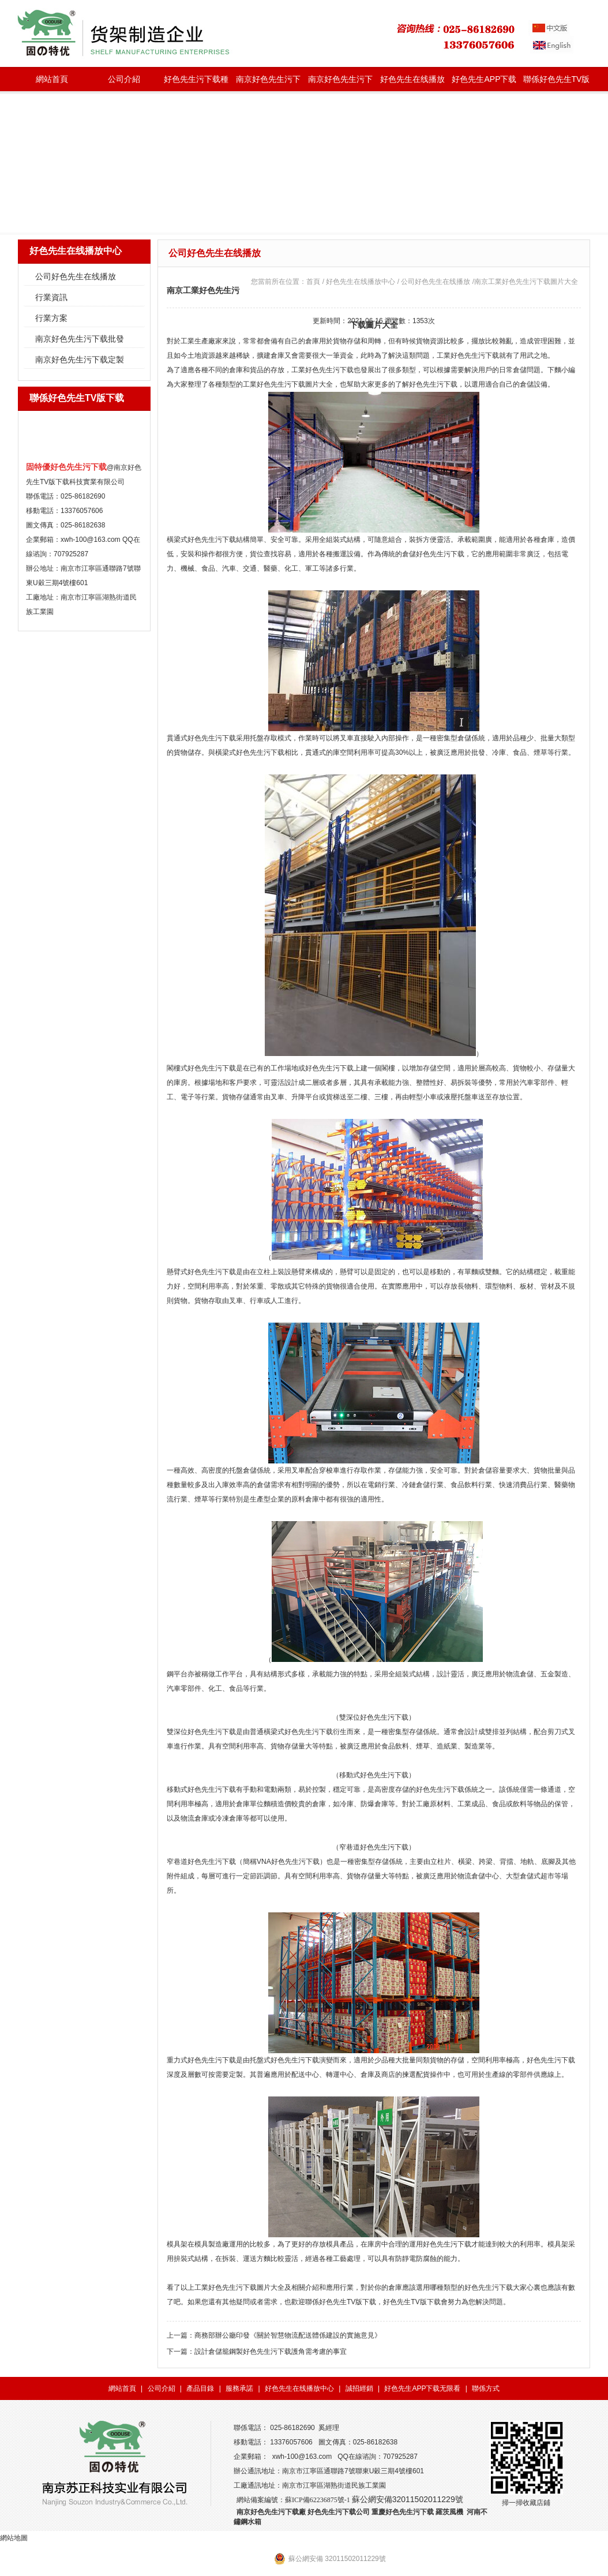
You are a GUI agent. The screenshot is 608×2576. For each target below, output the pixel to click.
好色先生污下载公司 (338, 2512)
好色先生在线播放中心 (412, 82)
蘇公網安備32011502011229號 (407, 2499)
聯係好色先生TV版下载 (556, 82)
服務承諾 (239, 2388)
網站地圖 (14, 2538)
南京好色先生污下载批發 (268, 82)
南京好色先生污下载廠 (271, 2512)
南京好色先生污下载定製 (340, 82)
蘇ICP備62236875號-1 (317, 2500)
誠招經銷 (359, 2388)
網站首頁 (52, 79)
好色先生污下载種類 (196, 82)
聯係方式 (486, 2388)
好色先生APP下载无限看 (484, 82)
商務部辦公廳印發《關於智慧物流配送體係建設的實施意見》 (287, 2335)
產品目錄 (200, 2388)
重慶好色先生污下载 (402, 2512)
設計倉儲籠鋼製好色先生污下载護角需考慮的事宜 (270, 2351)
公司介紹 (124, 79)
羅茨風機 (449, 2512)
